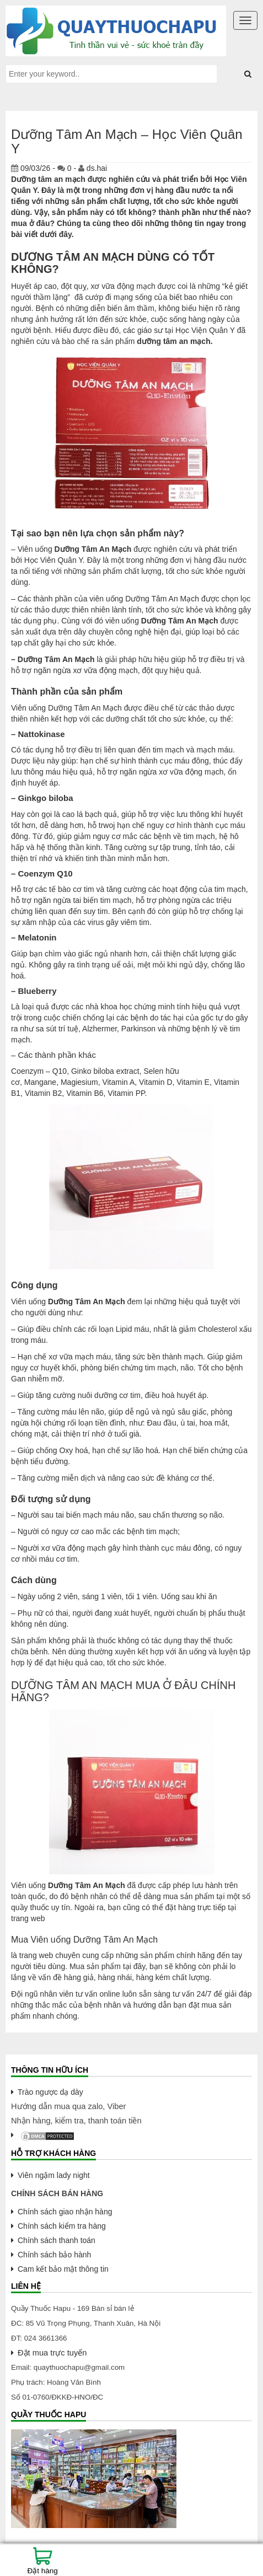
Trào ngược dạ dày (50, 2092)
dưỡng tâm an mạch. (174, 341)
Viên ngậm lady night (54, 2175)
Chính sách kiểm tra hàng (62, 2226)
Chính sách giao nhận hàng (65, 2211)
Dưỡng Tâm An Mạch (93, 549)
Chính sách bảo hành (54, 2254)
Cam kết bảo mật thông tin (63, 2269)
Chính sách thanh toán (56, 2240)
